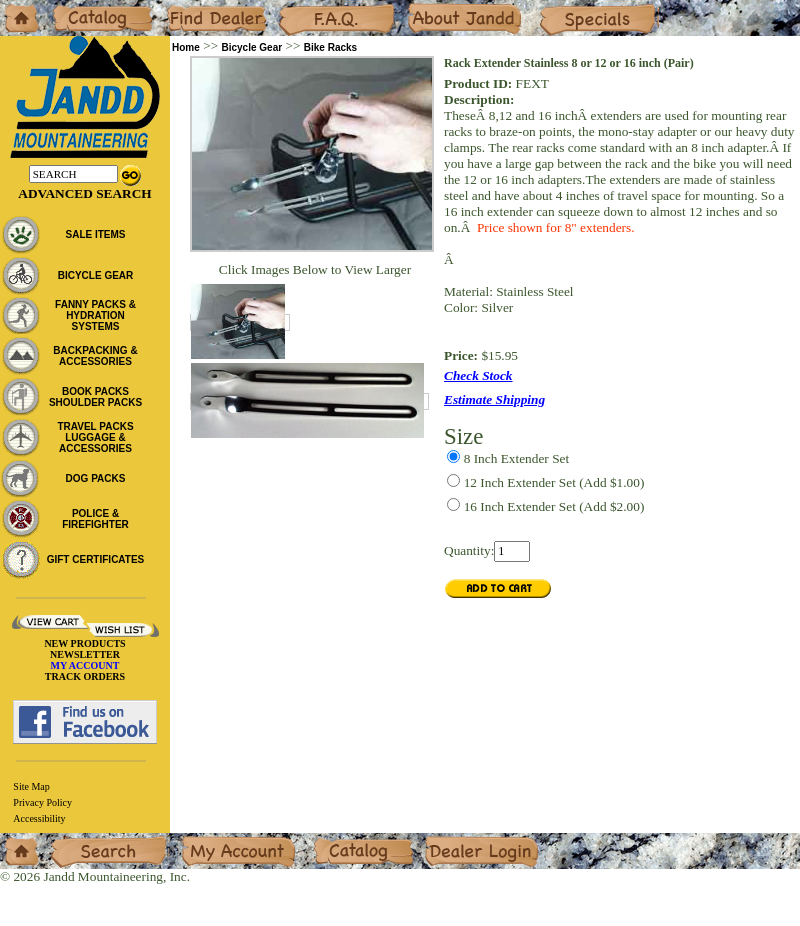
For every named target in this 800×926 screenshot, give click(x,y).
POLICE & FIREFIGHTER (95, 519)
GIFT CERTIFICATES (96, 559)
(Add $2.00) (554, 506)
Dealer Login (460, 840)
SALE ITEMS (95, 234)
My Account (214, 840)
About (423, 7)
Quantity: (469, 550)
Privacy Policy (42, 802)
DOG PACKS (96, 478)
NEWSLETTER (85, 654)
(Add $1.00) (554, 482)
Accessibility (39, 818)
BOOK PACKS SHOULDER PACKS (95, 397)
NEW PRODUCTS (84, 643)
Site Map (31, 786)
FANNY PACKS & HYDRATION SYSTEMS (95, 315)
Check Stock (478, 375)
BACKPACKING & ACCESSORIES (95, 356)
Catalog (71, 7)
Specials (561, 7)
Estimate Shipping (494, 399)
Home (16, 7)
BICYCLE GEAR (96, 275)
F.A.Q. (296, 7)
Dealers (185, 7)
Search (69, 840)
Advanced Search (84, 193)
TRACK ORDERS (85, 676)
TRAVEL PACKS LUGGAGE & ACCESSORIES (95, 437)
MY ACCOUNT (85, 665)
